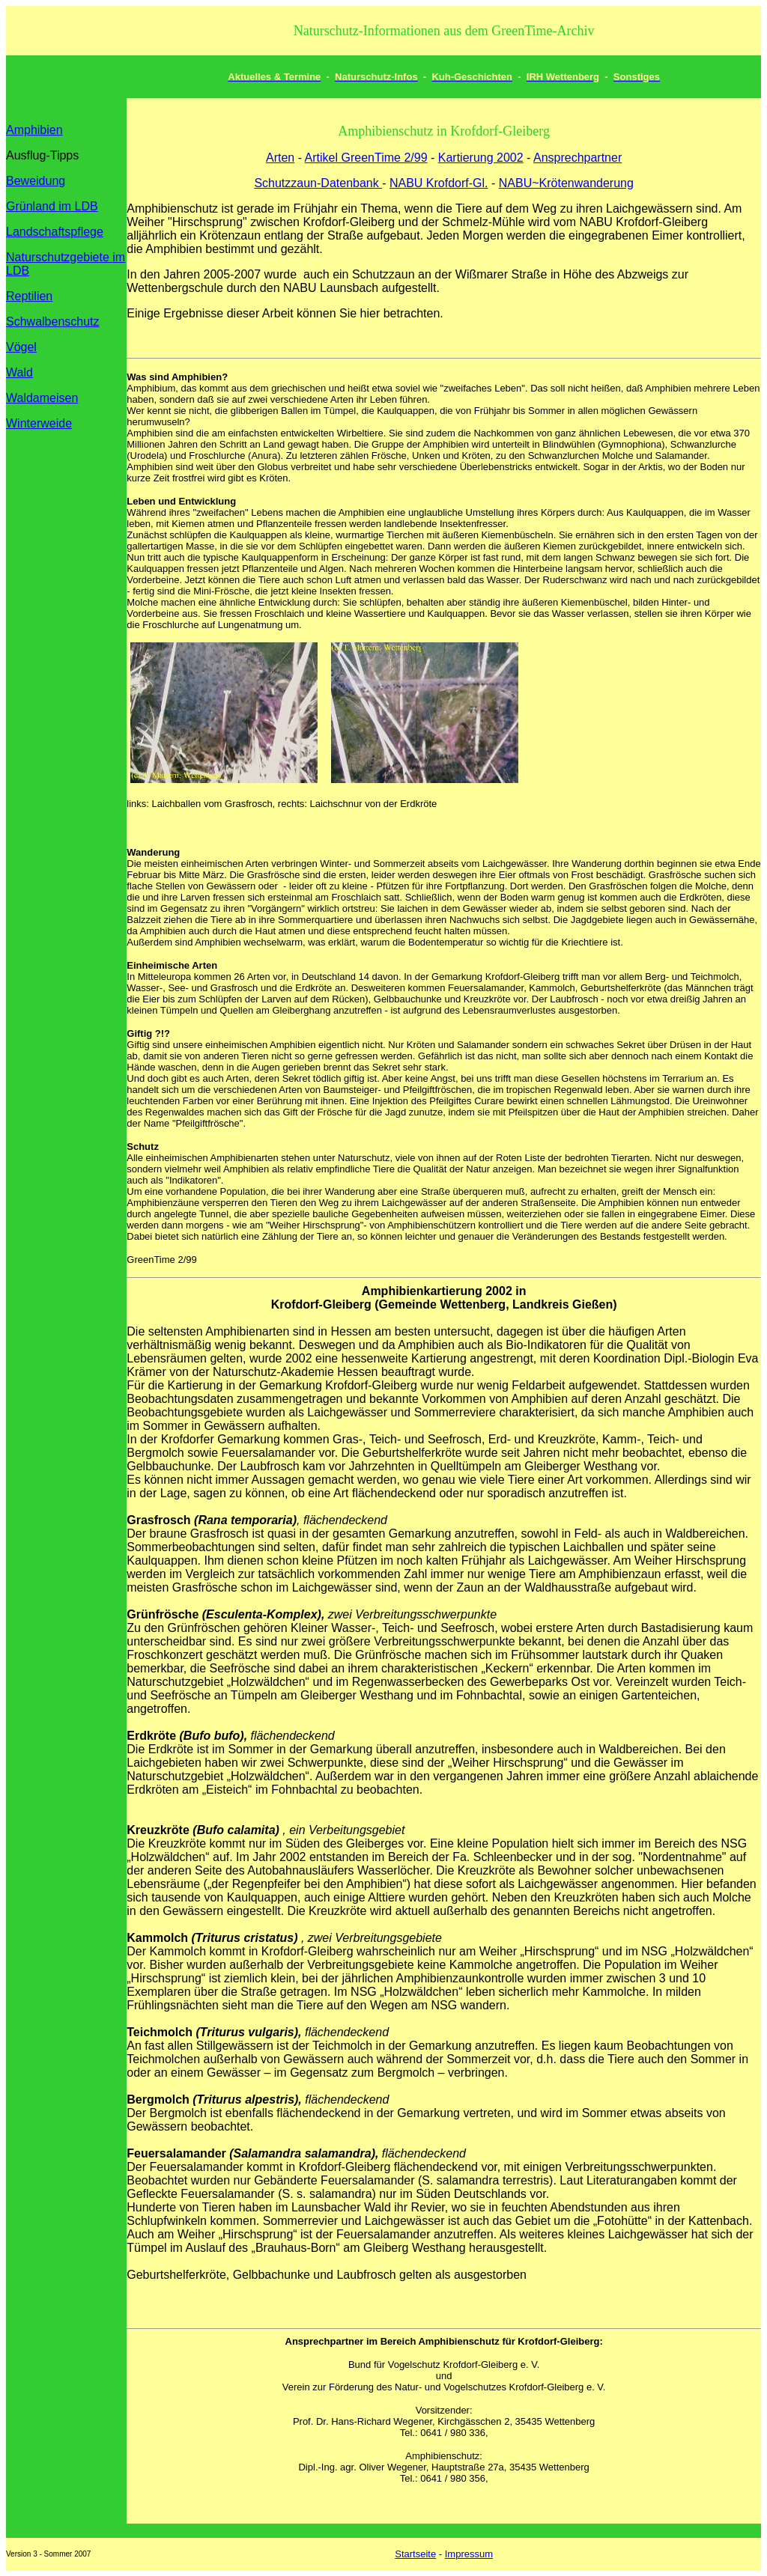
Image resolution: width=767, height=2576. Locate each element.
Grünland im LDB (52, 206)
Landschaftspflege (54, 231)
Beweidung (35, 180)
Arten (280, 157)
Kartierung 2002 (481, 157)
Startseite (415, 2554)
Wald (19, 372)
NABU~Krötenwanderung (566, 183)
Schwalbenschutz (53, 321)
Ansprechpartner (577, 157)
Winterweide (39, 423)
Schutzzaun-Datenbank (318, 183)
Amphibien (34, 130)
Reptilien (29, 296)
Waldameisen (42, 398)
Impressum (469, 2554)
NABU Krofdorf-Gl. (438, 183)
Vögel (21, 347)
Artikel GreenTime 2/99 (366, 157)
